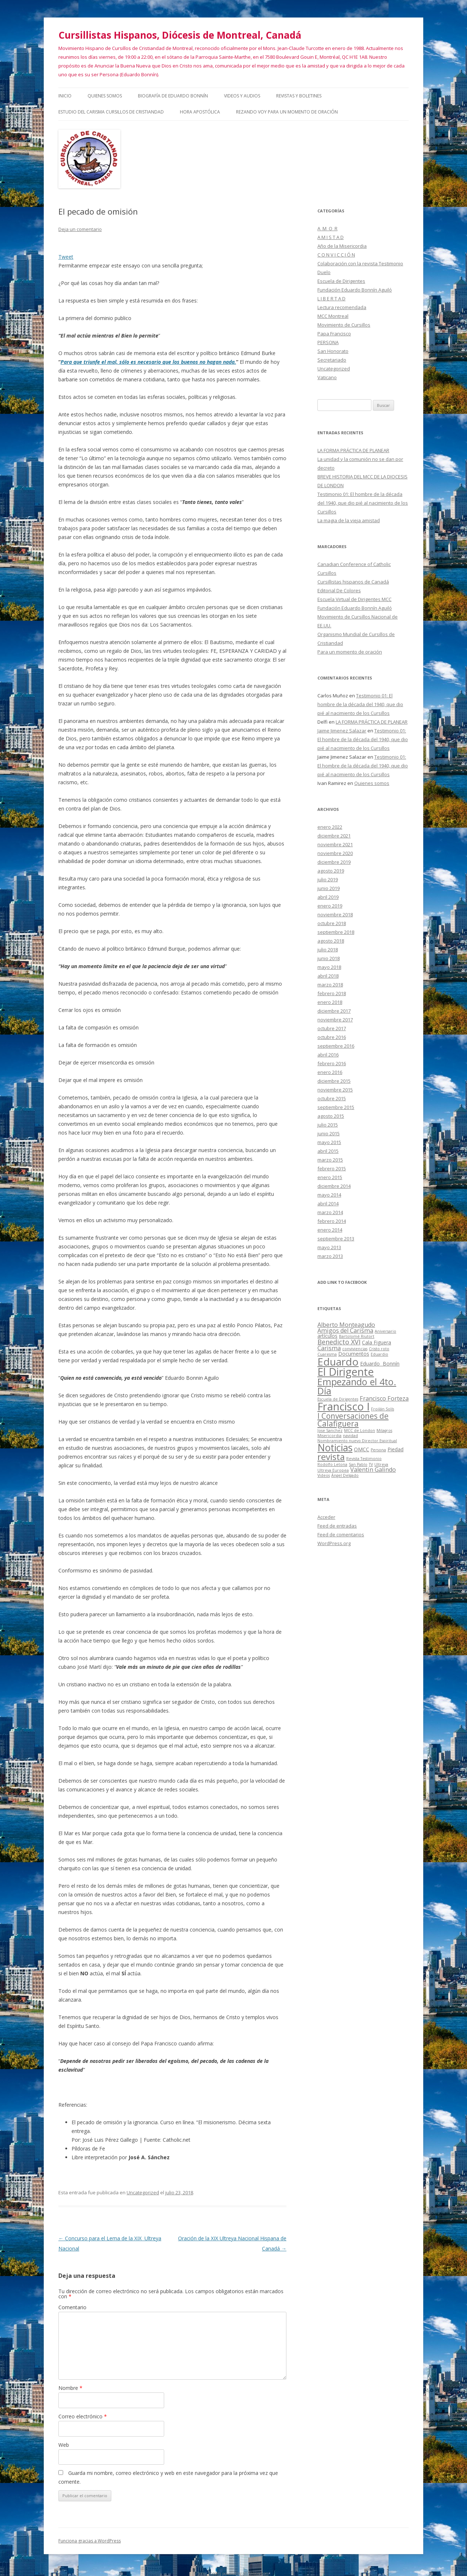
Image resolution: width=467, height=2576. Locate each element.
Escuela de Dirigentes (341, 281)
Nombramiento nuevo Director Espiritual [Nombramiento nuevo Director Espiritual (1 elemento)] (357, 1440)
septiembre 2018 (335, 932)
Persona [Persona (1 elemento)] (378, 1449)
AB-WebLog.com (256, 2573)
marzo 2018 (330, 984)
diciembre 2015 (334, 1081)
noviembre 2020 (335, 853)
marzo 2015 (330, 1159)
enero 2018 (329, 1002)
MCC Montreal (332, 316)
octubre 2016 (331, 1037)
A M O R (327, 228)
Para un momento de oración (349, 651)
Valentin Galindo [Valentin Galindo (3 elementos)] (373, 1470)
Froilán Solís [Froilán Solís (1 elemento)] (382, 1409)
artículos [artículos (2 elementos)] (327, 1335)
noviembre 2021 (335, 844)
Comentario (72, 2307)
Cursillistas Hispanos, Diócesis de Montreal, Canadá (179, 35)
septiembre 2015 (335, 1107)
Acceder (326, 1517)
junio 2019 (328, 888)
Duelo (324, 272)
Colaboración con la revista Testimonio (360, 263)
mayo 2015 (329, 1142)
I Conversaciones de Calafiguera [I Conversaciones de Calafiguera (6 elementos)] (353, 1420)
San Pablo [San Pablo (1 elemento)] (358, 1464)
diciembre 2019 (334, 862)
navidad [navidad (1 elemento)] (350, 1435)
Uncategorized (143, 2192)
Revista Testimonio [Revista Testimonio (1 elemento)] (364, 1458)
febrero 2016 (331, 1063)
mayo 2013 (329, 1247)
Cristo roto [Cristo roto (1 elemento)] (379, 1348)
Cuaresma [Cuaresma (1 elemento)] (327, 1354)
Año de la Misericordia (342, 246)
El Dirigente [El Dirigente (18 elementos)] (345, 1371)
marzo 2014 (330, 1212)
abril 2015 (328, 1151)
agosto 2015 (330, 1116)
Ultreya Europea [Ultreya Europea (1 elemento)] (333, 1470)
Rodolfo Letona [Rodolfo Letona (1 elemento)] (332, 1464)
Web (63, 2444)
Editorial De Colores (339, 590)
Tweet (65, 256)
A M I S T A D (330, 237)
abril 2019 (328, 897)
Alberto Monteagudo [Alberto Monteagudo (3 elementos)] (346, 1325)
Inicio (65, 96)
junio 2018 (328, 958)
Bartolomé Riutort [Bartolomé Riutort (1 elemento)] (356, 1336)
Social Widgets (209, 2573)
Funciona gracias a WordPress (89, 2541)
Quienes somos (105, 96)
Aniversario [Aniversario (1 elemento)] (385, 1331)
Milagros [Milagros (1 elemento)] (384, 1430)
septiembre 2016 (335, 1046)
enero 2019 (329, 905)
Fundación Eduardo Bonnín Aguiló (354, 289)
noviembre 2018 (335, 914)
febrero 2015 (331, 1168)
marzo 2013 (330, 1256)
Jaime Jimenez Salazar (341, 730)
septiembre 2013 (335, 1238)
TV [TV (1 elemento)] (371, 1464)
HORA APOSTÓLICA (200, 112)
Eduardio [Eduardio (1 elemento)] (379, 1354)
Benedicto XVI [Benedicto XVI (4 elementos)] (338, 1341)
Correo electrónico (82, 2416)
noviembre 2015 (335, 1089)
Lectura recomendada (341, 307)
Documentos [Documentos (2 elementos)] (353, 1353)
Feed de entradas (337, 1525)
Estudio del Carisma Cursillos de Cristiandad (111, 112)
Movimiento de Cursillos (343, 324)
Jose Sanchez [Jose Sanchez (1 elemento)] (330, 1430)
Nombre (70, 2387)
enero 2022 (329, 827)
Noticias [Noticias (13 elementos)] (334, 1447)
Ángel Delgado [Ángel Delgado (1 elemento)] (345, 1475)
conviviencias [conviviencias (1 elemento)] (354, 1348)
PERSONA (328, 342)
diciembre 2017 (334, 1011)
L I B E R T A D (331, 298)
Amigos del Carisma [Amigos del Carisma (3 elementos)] (345, 1330)
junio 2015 (328, 1133)
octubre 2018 (331, 923)
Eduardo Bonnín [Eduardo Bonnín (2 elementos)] (380, 1363)
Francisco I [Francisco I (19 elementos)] (343, 1406)
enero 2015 (329, 1177)
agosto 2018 (330, 940)
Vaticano (327, 377)
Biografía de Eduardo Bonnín (173, 96)
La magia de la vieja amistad (348, 520)
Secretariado (331, 360)
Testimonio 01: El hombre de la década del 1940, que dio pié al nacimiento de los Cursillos (362, 503)
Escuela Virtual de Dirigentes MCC (354, 599)
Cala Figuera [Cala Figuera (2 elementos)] (376, 1342)
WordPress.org (334, 1543)
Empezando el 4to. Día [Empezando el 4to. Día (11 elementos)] (356, 1386)
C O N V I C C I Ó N (336, 254)
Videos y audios (242, 96)
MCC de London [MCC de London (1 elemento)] (359, 1430)
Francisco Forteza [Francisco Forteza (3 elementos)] (384, 1398)
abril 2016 (328, 1054)
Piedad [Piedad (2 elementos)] (395, 1449)
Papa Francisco (334, 333)
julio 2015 (327, 1124)
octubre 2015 (331, 1098)
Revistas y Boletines (298, 96)
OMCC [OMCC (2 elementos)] (361, 1449)
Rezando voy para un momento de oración (287, 112)
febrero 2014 (331, 1221)
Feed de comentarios (340, 1534)
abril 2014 (328, 1203)
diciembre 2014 (334, 1186)
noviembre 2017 (335, 1019)
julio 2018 (327, 949)
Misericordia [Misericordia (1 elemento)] (329, 1435)
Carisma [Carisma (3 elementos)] (329, 1348)
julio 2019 (327, 879)
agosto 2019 (330, 870)
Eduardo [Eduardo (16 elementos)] (338, 1361)
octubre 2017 (331, 1028)
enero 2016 (329, 1072)
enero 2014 (329, 1230)
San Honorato (332, 351)
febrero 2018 (331, 993)
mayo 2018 (329, 967)
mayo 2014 (329, 1194)
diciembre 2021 (334, 835)
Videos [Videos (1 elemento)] (323, 1475)
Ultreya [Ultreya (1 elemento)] (381, 1464)
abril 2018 (328, 976)
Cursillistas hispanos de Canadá (353, 581)
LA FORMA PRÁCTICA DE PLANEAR (353, 450)
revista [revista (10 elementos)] (331, 1457)
